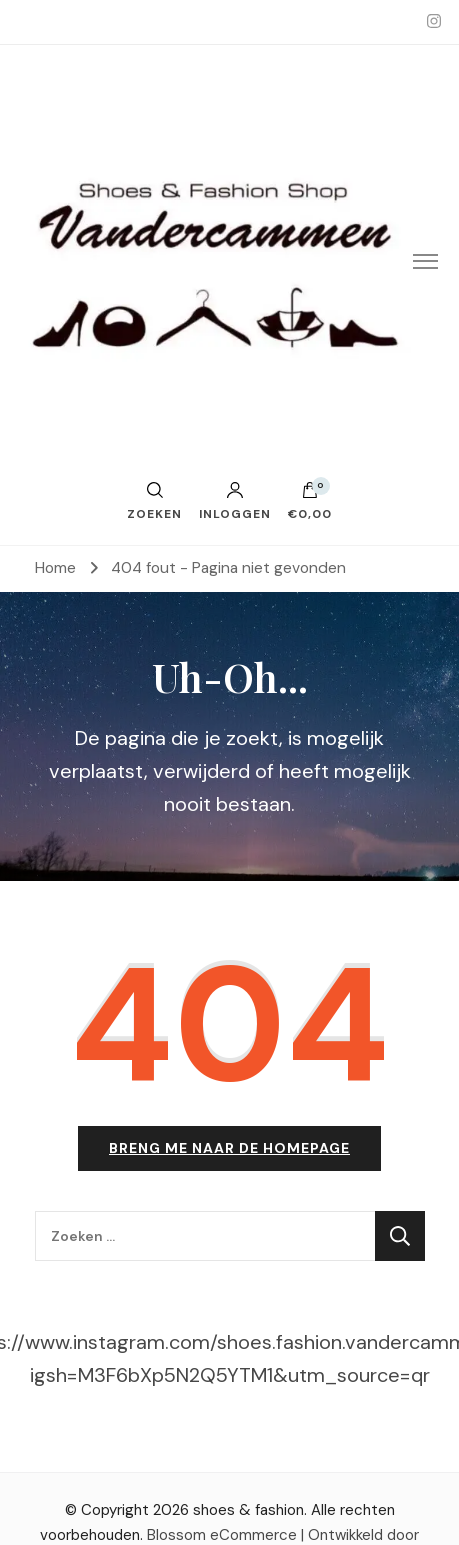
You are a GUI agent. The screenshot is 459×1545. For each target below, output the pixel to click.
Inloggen (235, 501)
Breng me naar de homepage (229, 1148)
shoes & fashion (248, 1510)
